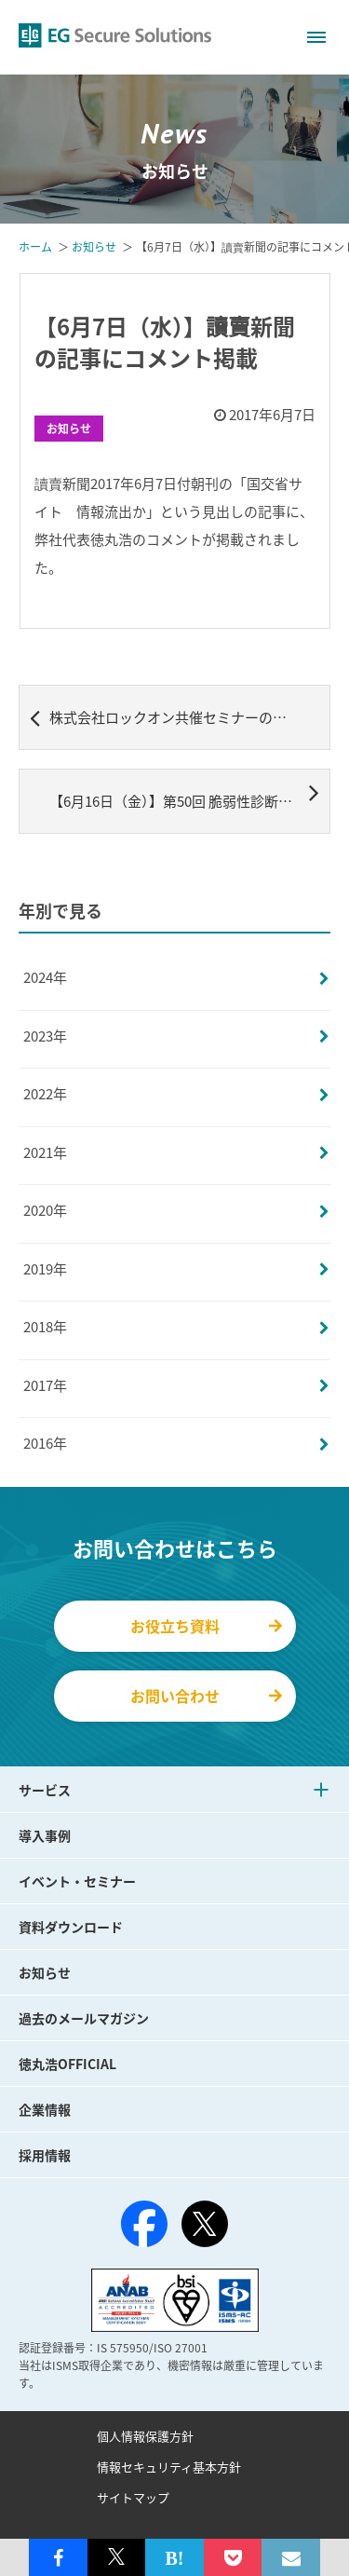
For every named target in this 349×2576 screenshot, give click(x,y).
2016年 (45, 1443)
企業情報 (45, 2109)
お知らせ (69, 428)
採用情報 (45, 2155)
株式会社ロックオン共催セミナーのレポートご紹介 (180, 717)
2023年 (45, 1036)
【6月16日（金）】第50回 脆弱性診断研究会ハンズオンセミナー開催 (189, 794)
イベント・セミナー (77, 1881)
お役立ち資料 (206, 1626)
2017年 (45, 1385)
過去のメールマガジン (84, 2018)
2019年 (45, 1269)
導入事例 (45, 1835)
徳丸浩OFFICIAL (67, 2063)
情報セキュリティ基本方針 (169, 2466)
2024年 (45, 977)
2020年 (45, 1210)
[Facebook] (144, 2228)
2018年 (45, 1326)
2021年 (45, 1152)
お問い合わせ (206, 1695)
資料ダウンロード (71, 1926)
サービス (45, 1789)
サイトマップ (133, 2497)
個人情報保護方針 (145, 2436)
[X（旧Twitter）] (204, 2224)
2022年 (45, 1094)
